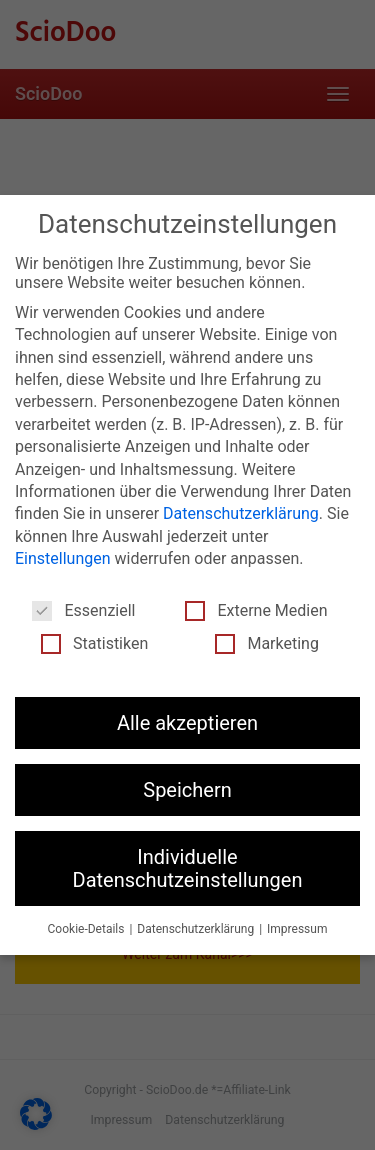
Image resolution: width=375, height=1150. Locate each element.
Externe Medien (256, 609)
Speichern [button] (187, 789)
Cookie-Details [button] (88, 928)
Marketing (266, 642)
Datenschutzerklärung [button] (197, 928)
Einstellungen (63, 557)
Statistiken (94, 642)
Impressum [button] (297, 928)
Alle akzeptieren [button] (187, 722)
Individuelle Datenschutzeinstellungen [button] (188, 867)
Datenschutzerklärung (241, 512)
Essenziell (83, 609)
